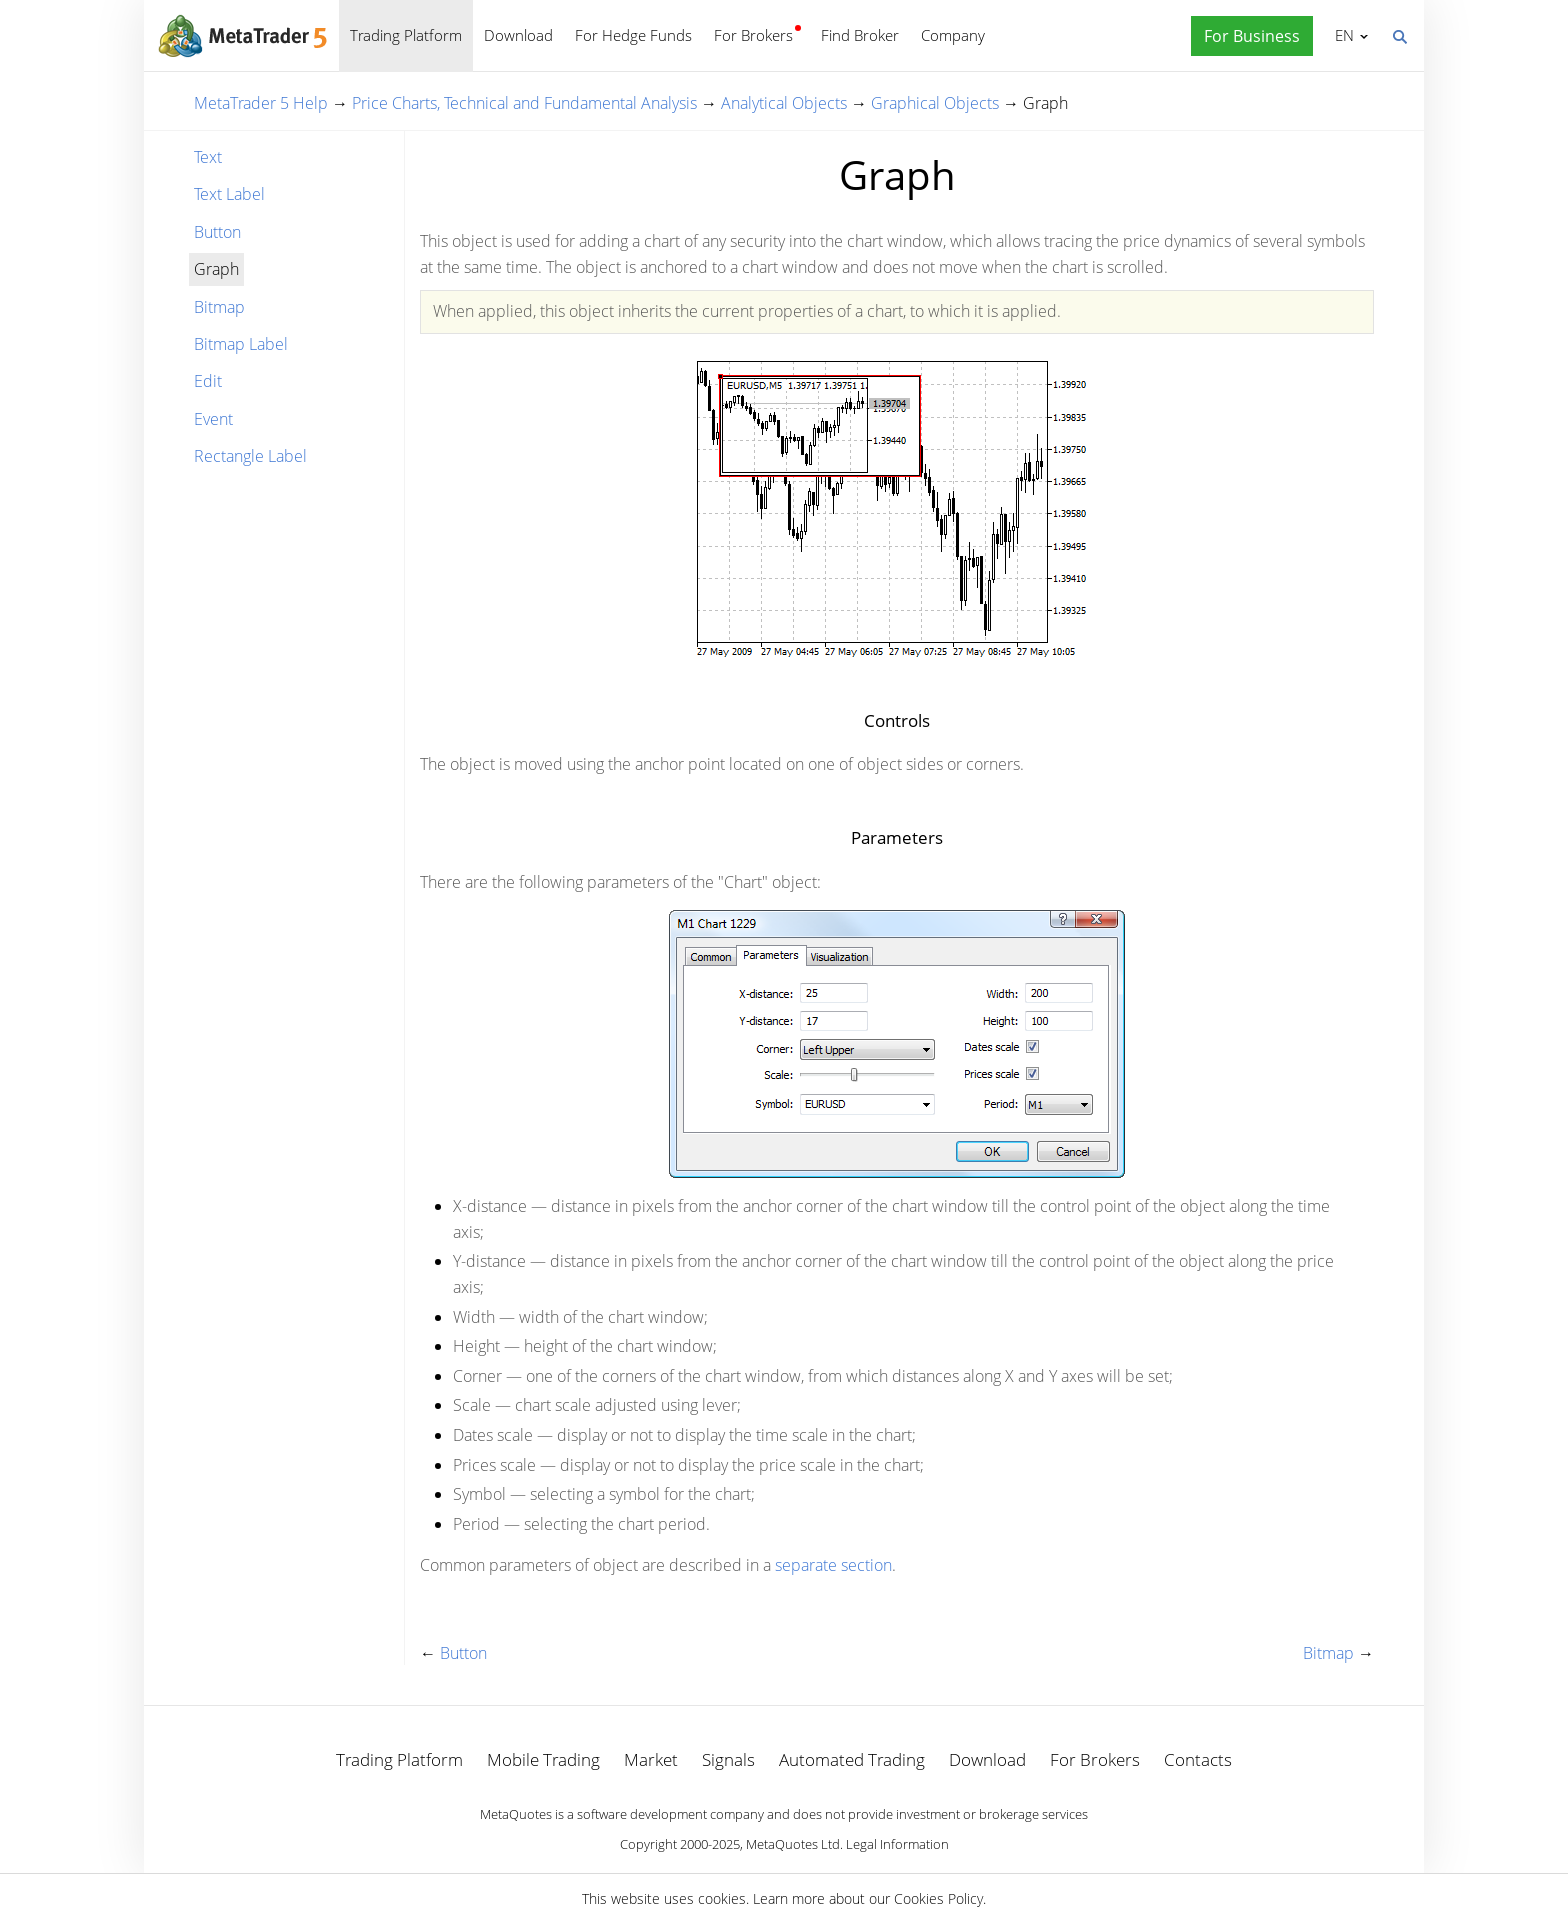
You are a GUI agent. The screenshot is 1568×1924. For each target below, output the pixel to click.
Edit (208, 381)
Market (651, 1759)
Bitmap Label (241, 344)
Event (213, 419)
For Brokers (753, 35)
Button (217, 232)
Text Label (229, 194)
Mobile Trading (543, 1759)
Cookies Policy (938, 1898)
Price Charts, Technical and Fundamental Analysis (524, 103)
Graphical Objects (935, 103)
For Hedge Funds (633, 35)
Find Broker (860, 35)
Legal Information (897, 1844)
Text (208, 157)
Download (518, 35)
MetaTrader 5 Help (261, 103)
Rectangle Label (250, 456)
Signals (728, 1759)
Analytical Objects (784, 103)
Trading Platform (406, 35)
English (1341, 35)
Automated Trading (852, 1759)
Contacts (1198, 1759)
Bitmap (219, 307)
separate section (833, 1565)
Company (953, 35)
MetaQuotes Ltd (793, 1844)
